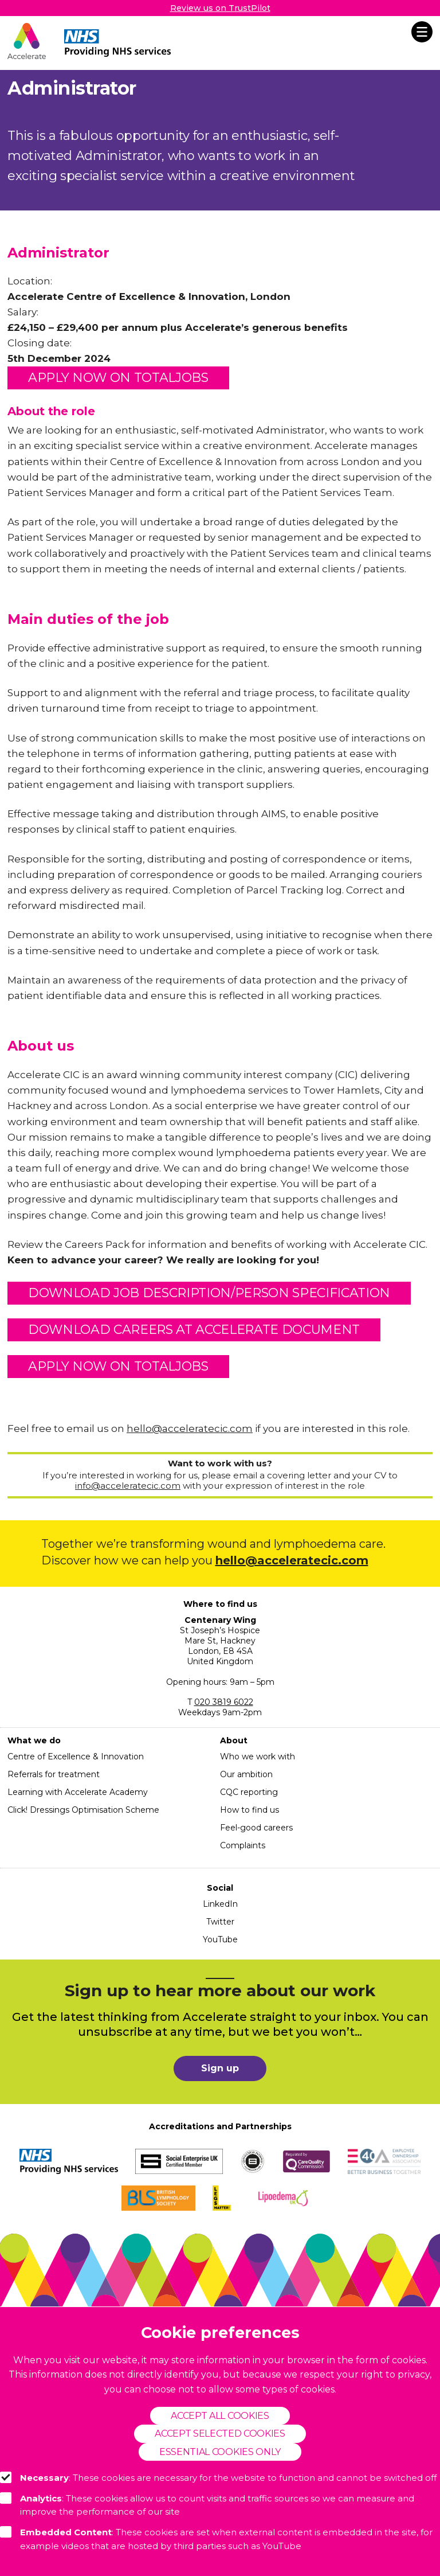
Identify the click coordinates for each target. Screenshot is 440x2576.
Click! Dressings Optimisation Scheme (83, 1810)
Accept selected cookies (220, 2433)
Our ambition (246, 1774)
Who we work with (257, 1756)
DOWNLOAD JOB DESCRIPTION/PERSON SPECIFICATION (209, 1293)
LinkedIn (220, 1904)
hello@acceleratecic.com (190, 1428)
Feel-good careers (256, 1827)
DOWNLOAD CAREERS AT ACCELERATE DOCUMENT (194, 1329)
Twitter (220, 1922)
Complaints (242, 1845)
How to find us (249, 1810)
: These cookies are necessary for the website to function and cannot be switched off (218, 2477)
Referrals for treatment (53, 1774)
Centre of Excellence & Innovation (75, 1756)
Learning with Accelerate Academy (77, 1792)
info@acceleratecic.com (127, 1485)
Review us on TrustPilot (220, 8)
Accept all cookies (220, 2415)
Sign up (220, 2068)
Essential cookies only (220, 2451)
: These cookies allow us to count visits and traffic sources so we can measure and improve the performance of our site (207, 2505)
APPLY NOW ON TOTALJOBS (118, 377)
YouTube (220, 1939)
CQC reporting (249, 1792)
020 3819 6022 (223, 1702)
